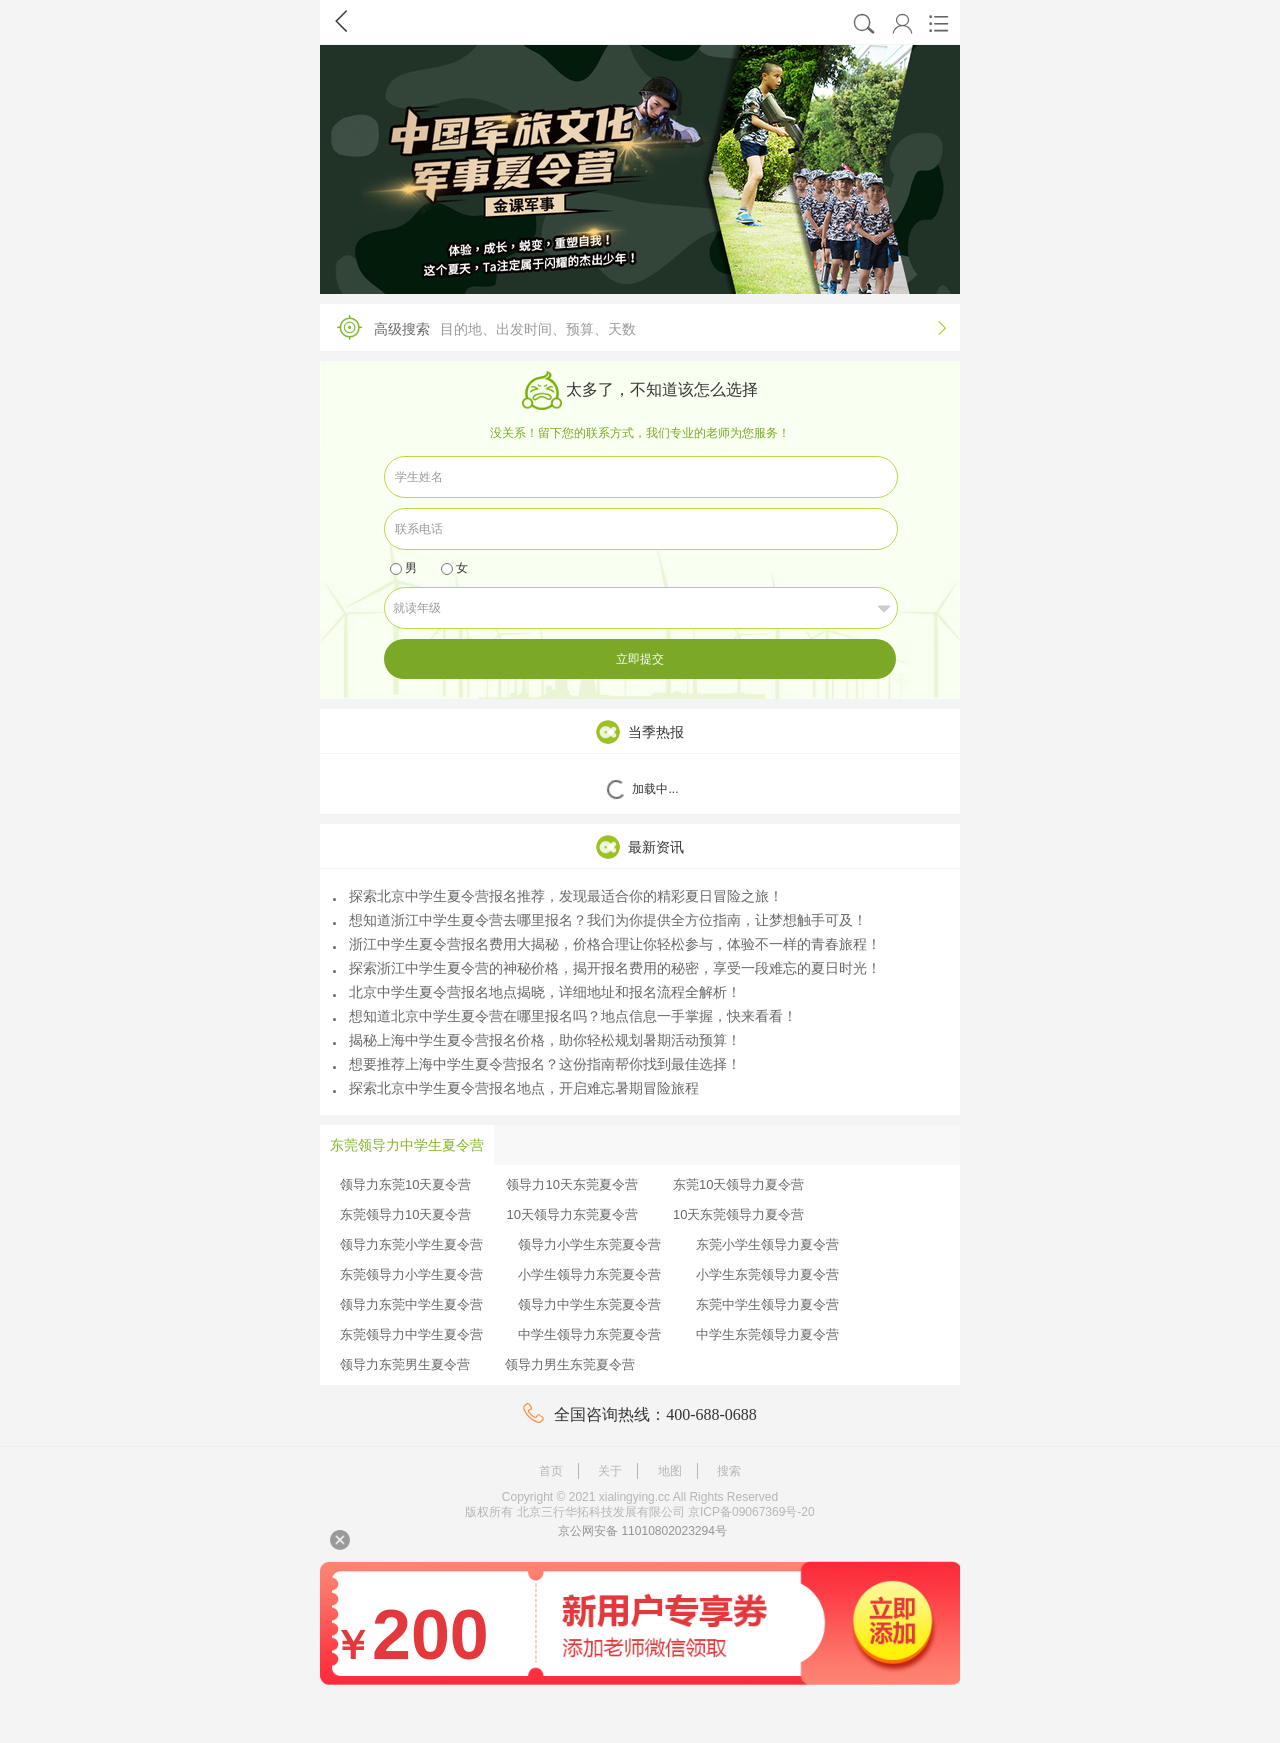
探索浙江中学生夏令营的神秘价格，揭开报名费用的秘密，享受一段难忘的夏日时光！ (607, 968)
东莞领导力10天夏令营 (405, 1214)
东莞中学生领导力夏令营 (767, 1304)
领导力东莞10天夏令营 (405, 1184)
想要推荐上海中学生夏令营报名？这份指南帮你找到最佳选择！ (537, 1064)
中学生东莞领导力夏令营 (767, 1334)
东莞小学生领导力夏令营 (767, 1244)
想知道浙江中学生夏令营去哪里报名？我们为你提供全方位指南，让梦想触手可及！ (600, 920)
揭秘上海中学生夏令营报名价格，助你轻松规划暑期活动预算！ (537, 1040)
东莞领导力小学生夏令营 (411, 1274)
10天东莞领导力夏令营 (738, 1214)
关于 (610, 1471)
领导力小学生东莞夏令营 (589, 1244)
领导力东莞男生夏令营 (405, 1364)
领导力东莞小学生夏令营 (411, 1244)
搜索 (729, 1471)
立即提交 (640, 659)
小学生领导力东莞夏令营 (589, 1274)
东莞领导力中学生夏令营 (411, 1334)
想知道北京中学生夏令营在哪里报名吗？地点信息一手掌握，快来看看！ (565, 1016)
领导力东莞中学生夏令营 (411, 1304)
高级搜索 (635, 327)
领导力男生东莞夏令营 (570, 1364)
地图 (670, 1471)
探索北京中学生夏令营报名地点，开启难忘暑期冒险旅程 (516, 1088)
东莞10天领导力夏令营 (738, 1184)
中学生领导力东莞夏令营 (589, 1334)
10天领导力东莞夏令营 (571, 1214)
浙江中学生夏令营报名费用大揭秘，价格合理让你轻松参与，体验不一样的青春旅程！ (607, 944)
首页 (551, 1471)
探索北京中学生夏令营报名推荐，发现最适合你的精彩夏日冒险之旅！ (558, 896)
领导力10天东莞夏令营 (571, 1184)
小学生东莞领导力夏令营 (767, 1274)
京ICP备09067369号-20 (751, 1512)
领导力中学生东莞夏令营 (589, 1304)
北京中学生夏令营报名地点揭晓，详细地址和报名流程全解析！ (537, 992)
